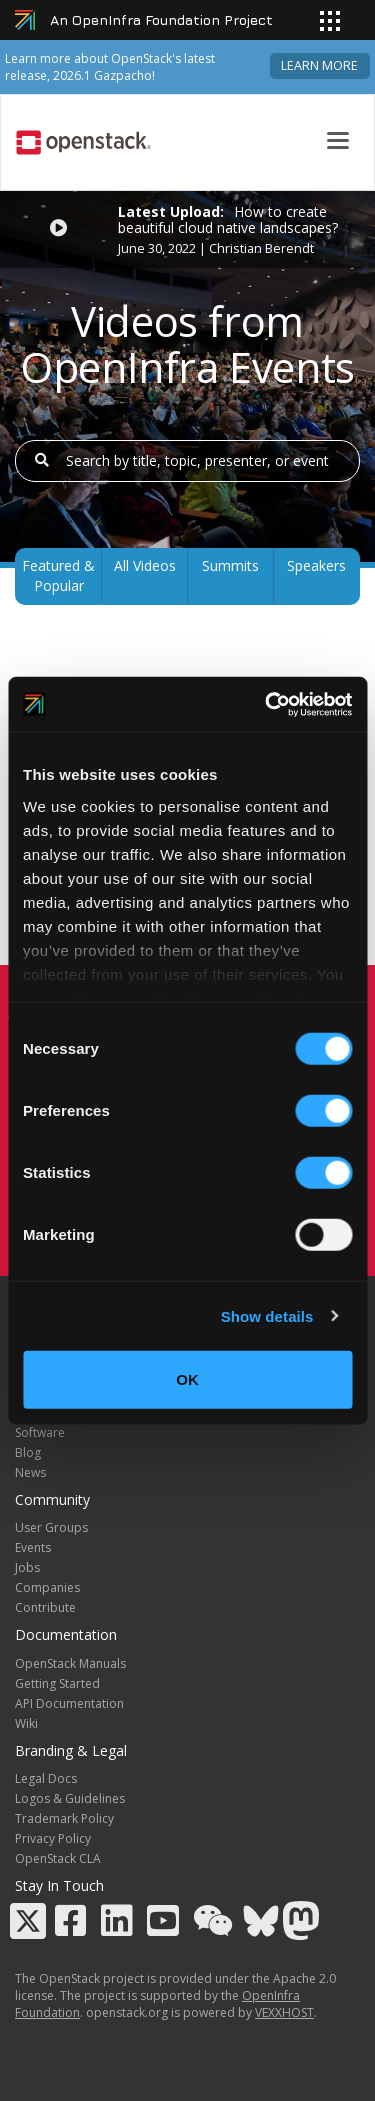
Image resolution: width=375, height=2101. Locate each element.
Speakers (316, 565)
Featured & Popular (58, 575)
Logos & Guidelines (70, 1798)
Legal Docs (46, 1778)
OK (187, 1379)
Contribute (45, 1607)
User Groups (51, 1527)
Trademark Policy (64, 1818)
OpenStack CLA (58, 1858)
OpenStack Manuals (70, 1663)
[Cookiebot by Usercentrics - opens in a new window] (267, 704)
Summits (230, 565)
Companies (47, 1587)
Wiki (26, 1723)
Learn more (319, 65)
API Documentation (69, 1703)
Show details (267, 1315)
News (30, 1472)
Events (33, 1547)
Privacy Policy (53, 1838)
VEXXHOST (284, 2012)
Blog (28, 1452)
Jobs (27, 1567)
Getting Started (57, 1683)
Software (40, 1432)
